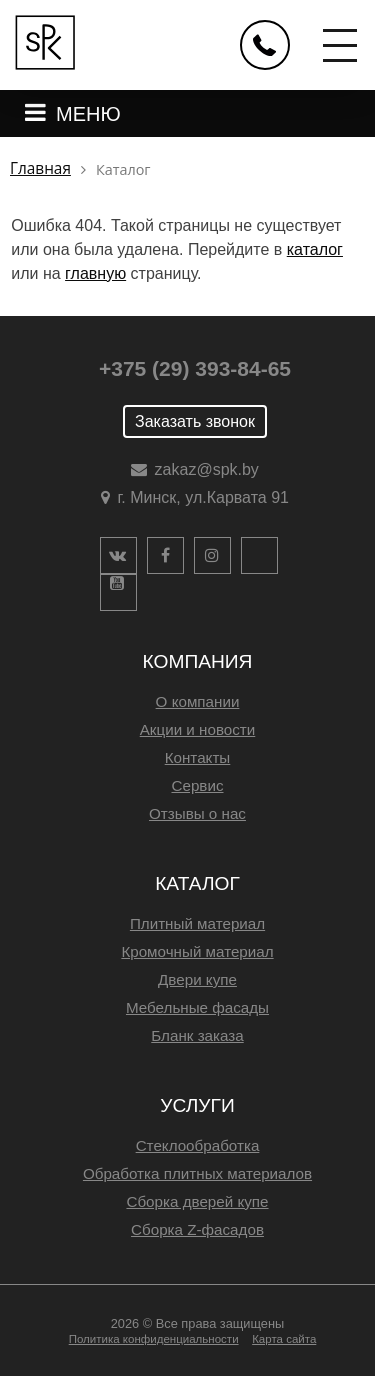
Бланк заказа (197, 1035)
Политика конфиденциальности (154, 1339)
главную (95, 273)
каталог (315, 249)
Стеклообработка (198, 1145)
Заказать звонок (195, 421)
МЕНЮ (88, 114)
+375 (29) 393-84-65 (195, 368)
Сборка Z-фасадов (197, 1229)
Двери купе (197, 979)
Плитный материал (197, 923)
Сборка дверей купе (197, 1201)
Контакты (198, 757)
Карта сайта (284, 1339)
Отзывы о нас (197, 813)
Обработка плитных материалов (197, 1173)
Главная (40, 168)
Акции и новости (198, 729)
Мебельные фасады (197, 1007)
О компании (198, 701)
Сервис (197, 785)
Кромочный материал (197, 951)
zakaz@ (207, 469)
